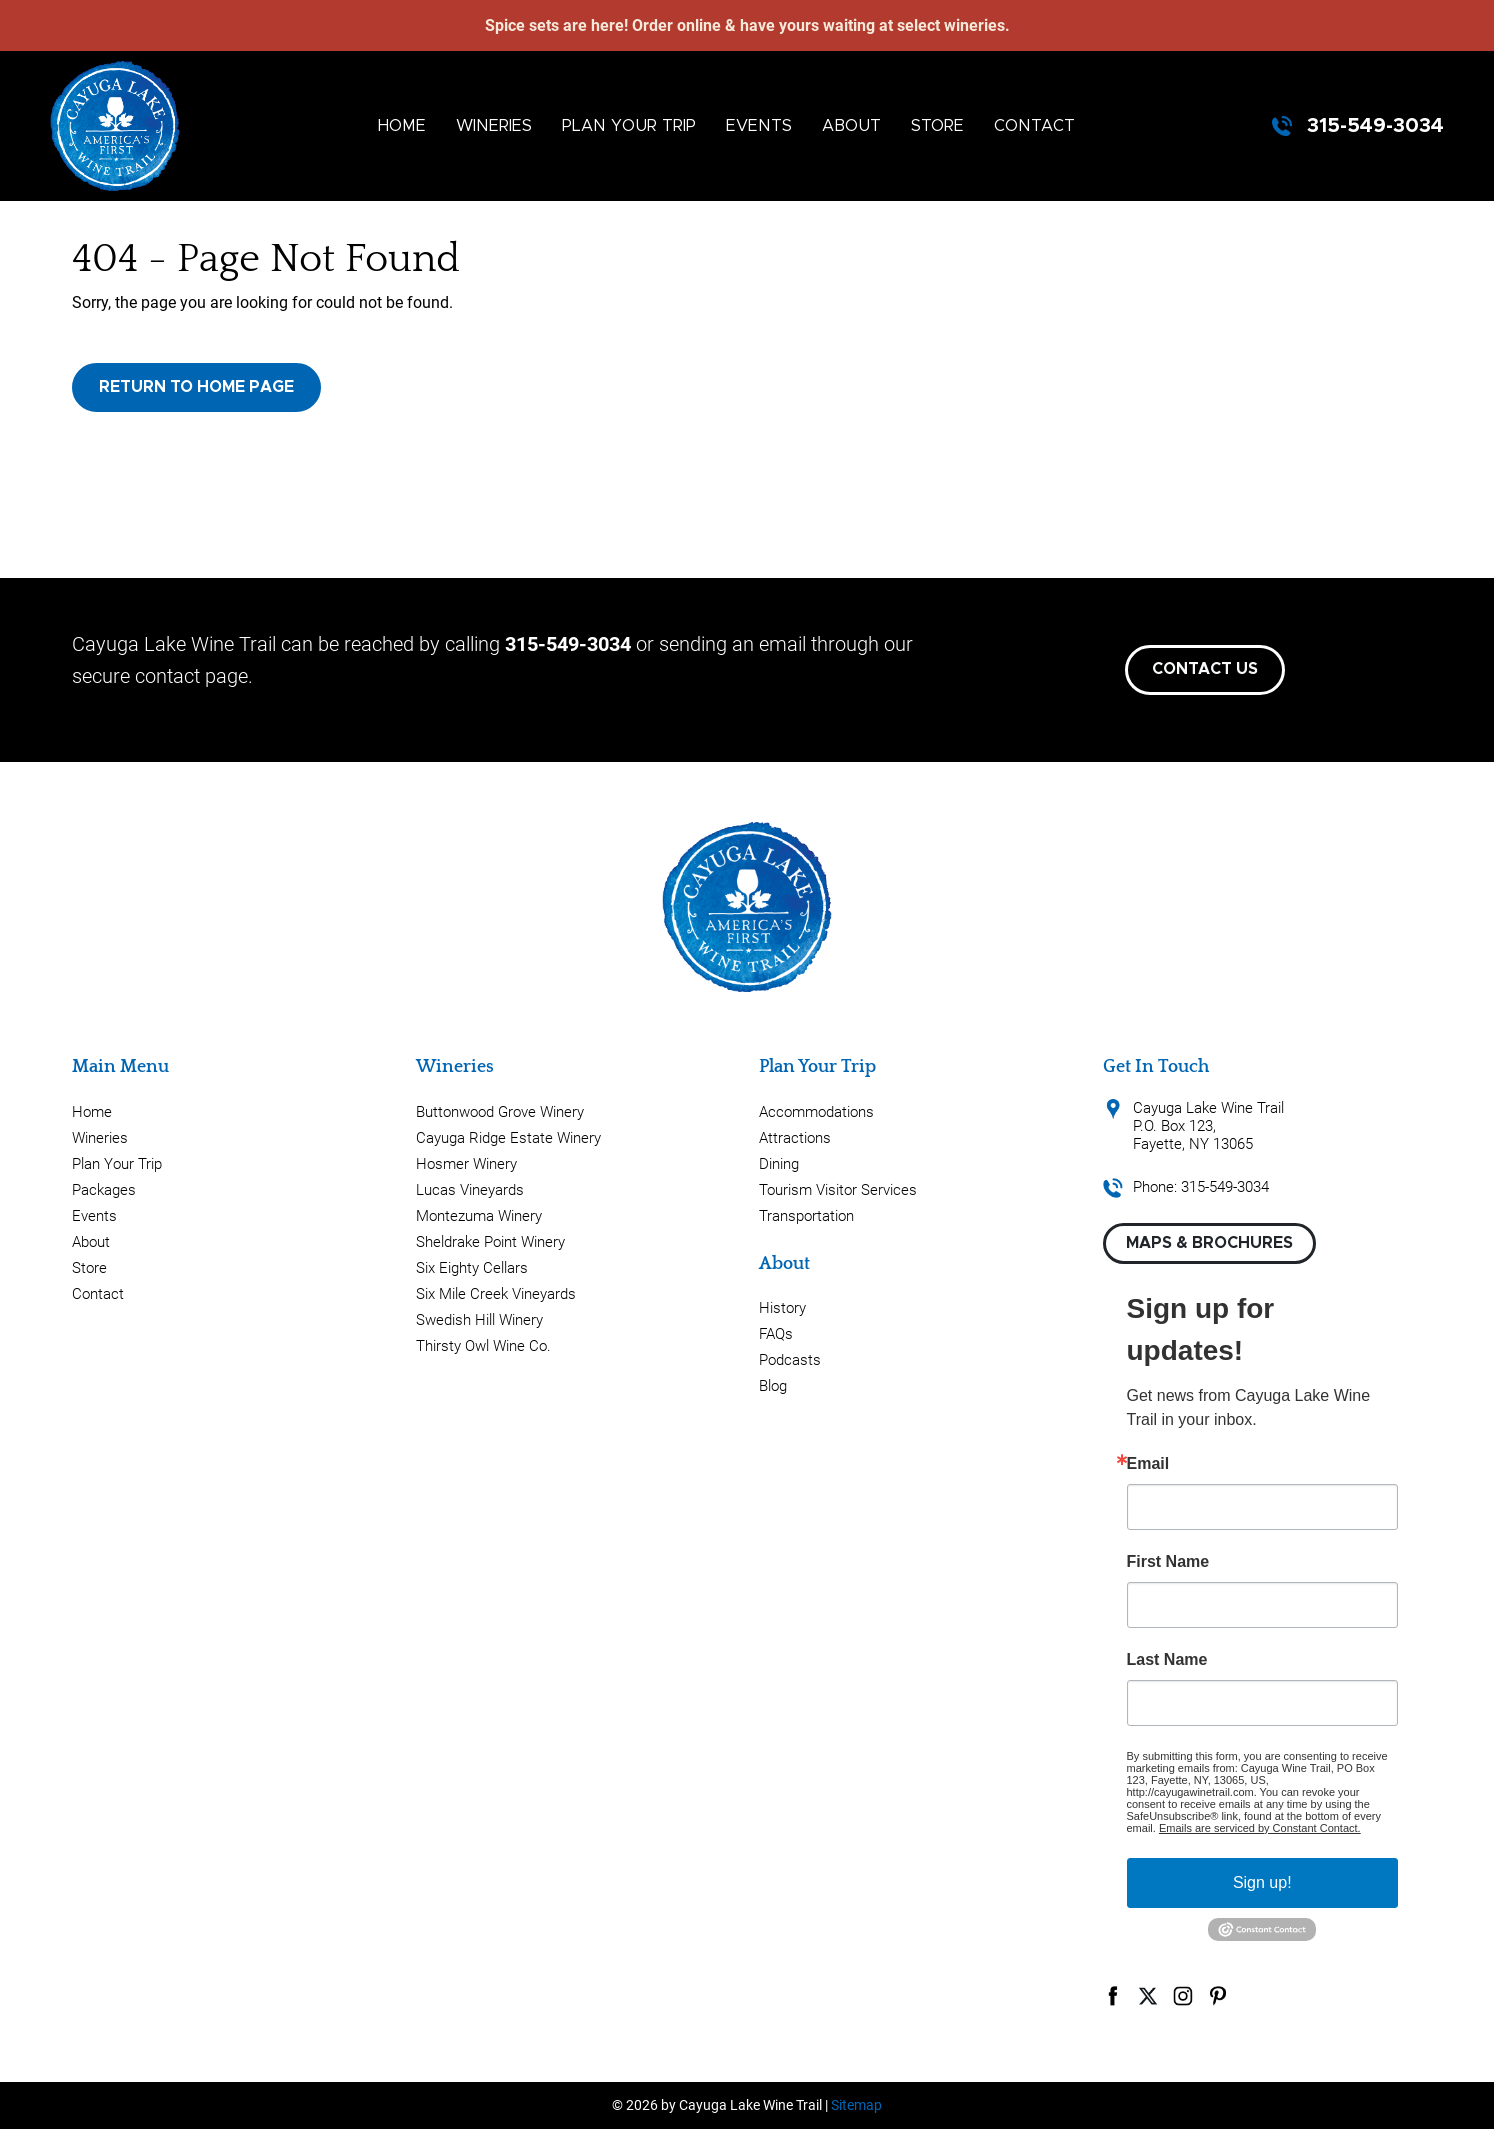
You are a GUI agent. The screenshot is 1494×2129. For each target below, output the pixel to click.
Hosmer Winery (466, 1164)
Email (1148, 1464)
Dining (779, 1164)
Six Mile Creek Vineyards (496, 1294)
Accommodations (816, 1112)
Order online (676, 25)
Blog (773, 1386)
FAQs (776, 1334)
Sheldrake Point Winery (490, 1242)
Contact (1034, 126)
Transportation (806, 1216)
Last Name (1167, 1660)
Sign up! (1262, 1882)
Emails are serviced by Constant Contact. (1260, 1828)
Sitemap (856, 2105)
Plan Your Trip (629, 126)
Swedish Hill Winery (479, 1320)
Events (759, 126)
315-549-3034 (1375, 126)
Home (402, 126)
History (782, 1308)
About (851, 126)
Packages (104, 1190)
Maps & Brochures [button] (1209, 1243)
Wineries (494, 126)
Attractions (795, 1138)
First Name (1168, 1562)
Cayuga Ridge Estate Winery (508, 1138)
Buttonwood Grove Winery (500, 1112)
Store (937, 126)
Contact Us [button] (1205, 669)
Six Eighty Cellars (472, 1268)
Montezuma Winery (479, 1216)
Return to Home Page (196, 387)
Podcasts (790, 1360)
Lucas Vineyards (470, 1190)
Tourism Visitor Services (838, 1190)
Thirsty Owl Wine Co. (483, 1346)
